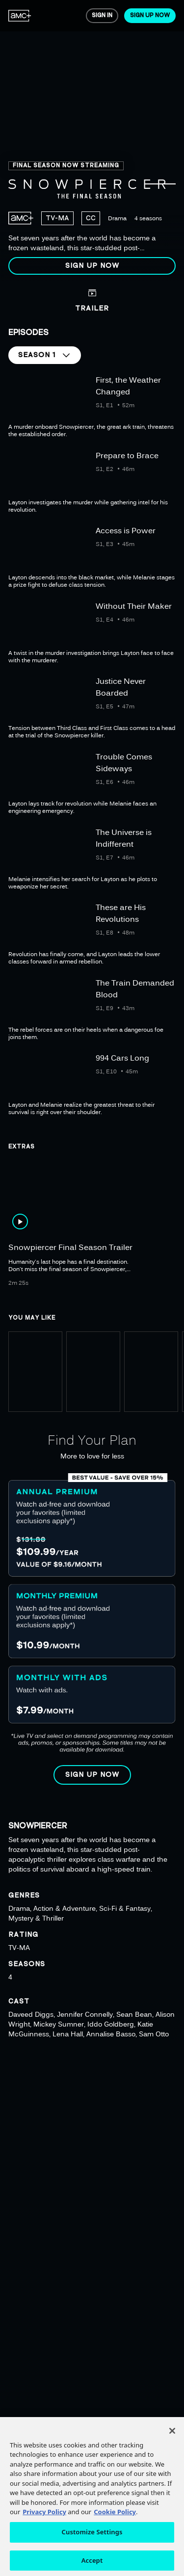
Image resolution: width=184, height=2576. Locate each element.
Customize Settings (92, 2543)
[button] (92, 266)
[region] (92, 141)
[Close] (172, 2442)
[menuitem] (19, 16)
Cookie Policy (115, 2524)
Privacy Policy (44, 2524)
